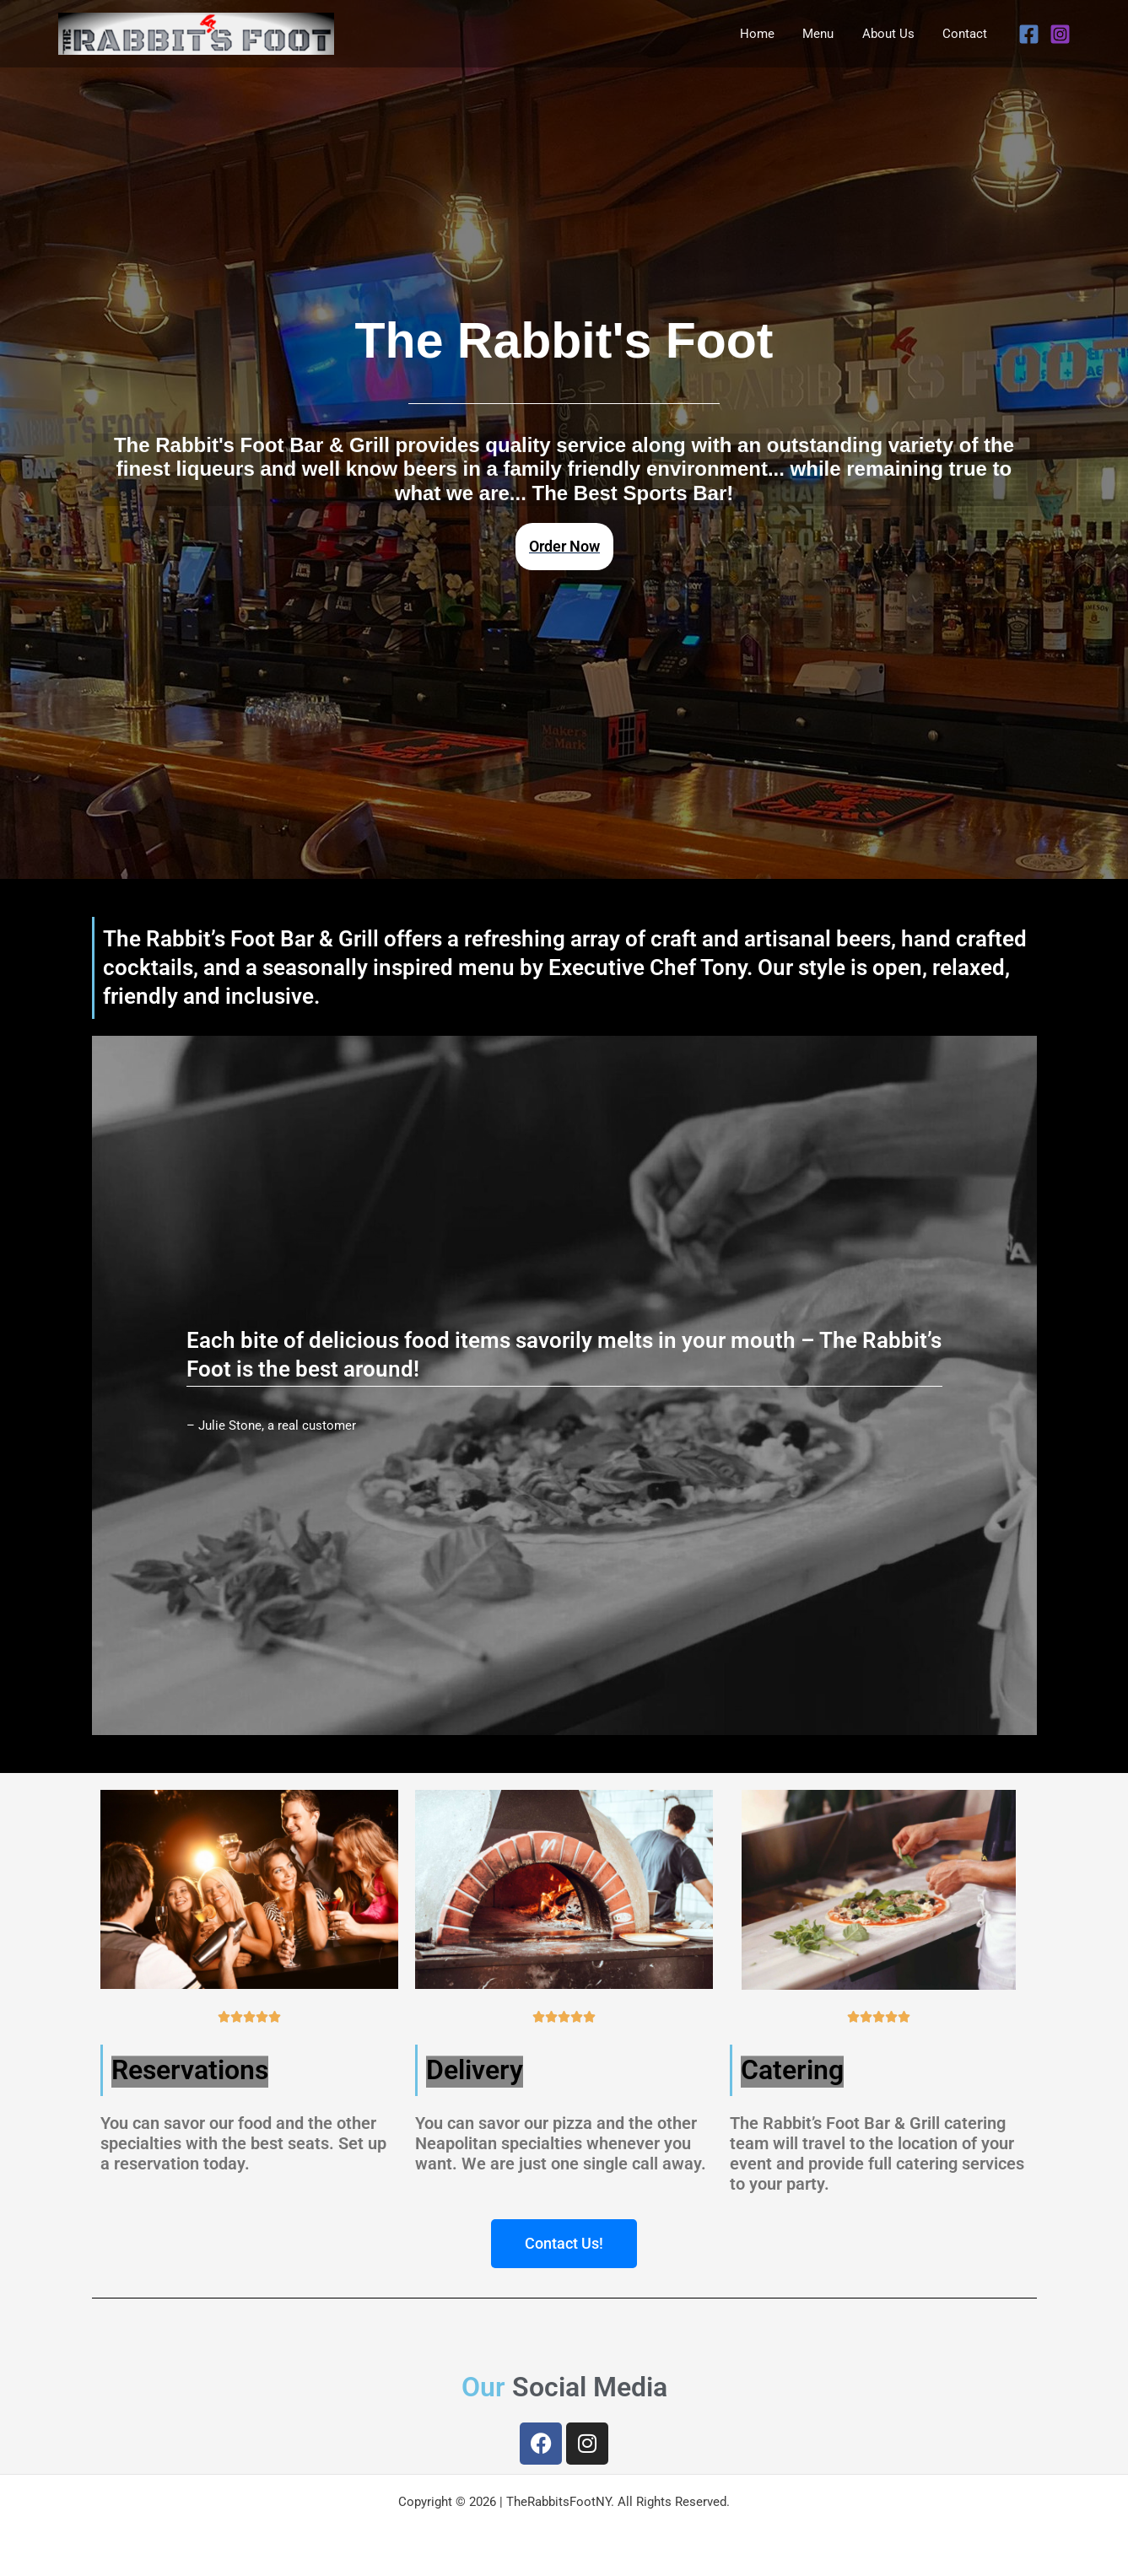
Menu (825, 33)
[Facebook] (1028, 34)
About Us (892, 33)
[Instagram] (1060, 34)
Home (767, 33)
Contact (966, 33)
